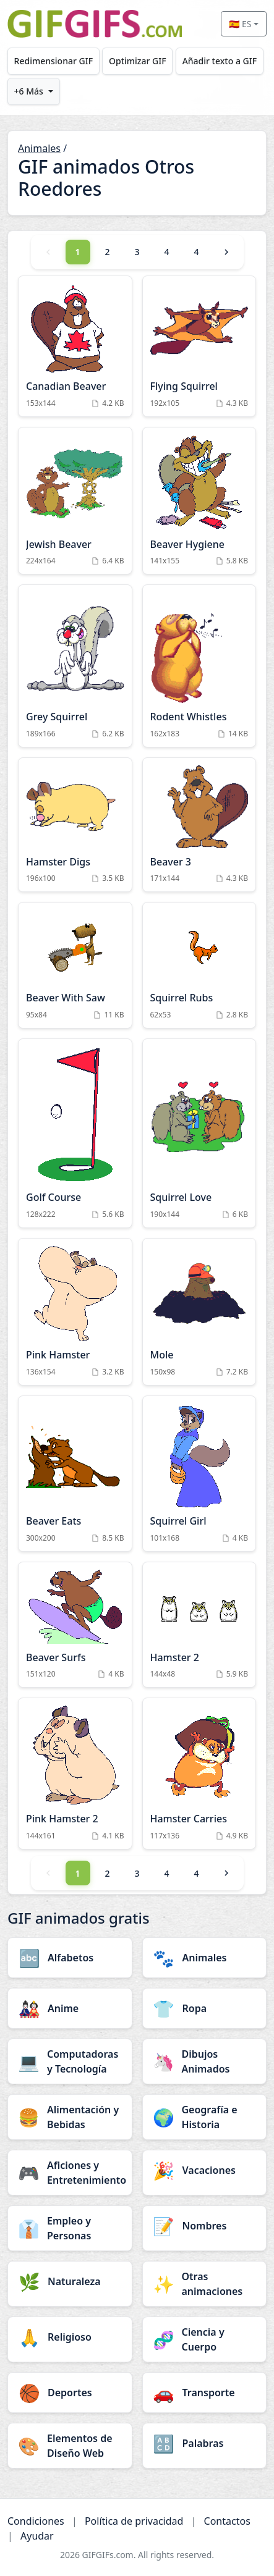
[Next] (226, 252)
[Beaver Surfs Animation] (75, 1625)
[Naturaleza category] (70, 2281)
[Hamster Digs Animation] (75, 824)
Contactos (227, 2521)
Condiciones (35, 2521)
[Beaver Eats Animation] (75, 1473)
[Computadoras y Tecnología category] (70, 2061)
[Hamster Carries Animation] (199, 1773)
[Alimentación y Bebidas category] (70, 2117)
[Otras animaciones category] (205, 2284)
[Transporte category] (205, 2392)
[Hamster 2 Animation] (199, 1625)
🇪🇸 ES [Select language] (240, 24)
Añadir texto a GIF (219, 61)
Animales (39, 148)
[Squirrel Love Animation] (199, 1133)
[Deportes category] (70, 2392)
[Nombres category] (205, 2226)
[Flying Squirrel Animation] (199, 346)
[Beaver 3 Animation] (199, 824)
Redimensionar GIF (53, 61)
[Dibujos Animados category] (205, 2061)
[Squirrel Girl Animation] (199, 1473)
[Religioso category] (70, 2337)
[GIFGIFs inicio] (94, 24)
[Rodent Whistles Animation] (199, 666)
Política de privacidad (134, 2521)
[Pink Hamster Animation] (75, 1312)
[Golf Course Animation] (75, 1133)
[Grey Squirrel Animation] (75, 666)
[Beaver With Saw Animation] (75, 965)
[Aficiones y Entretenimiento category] (70, 2172)
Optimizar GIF (137, 61)
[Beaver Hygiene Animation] (199, 501)
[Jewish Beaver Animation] (75, 501)
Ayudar (37, 2536)
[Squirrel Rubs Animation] (199, 965)
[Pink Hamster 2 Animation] (75, 1773)
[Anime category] (70, 2008)
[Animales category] (205, 1957)
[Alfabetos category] (70, 1957)
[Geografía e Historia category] (205, 2117)
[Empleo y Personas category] (70, 2228)
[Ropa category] (205, 2008)
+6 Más (28, 91)
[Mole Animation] (199, 1312)
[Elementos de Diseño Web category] (70, 2445)
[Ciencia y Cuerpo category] (205, 2339)
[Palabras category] (205, 2443)
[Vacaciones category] (205, 2170)
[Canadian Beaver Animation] (75, 346)
